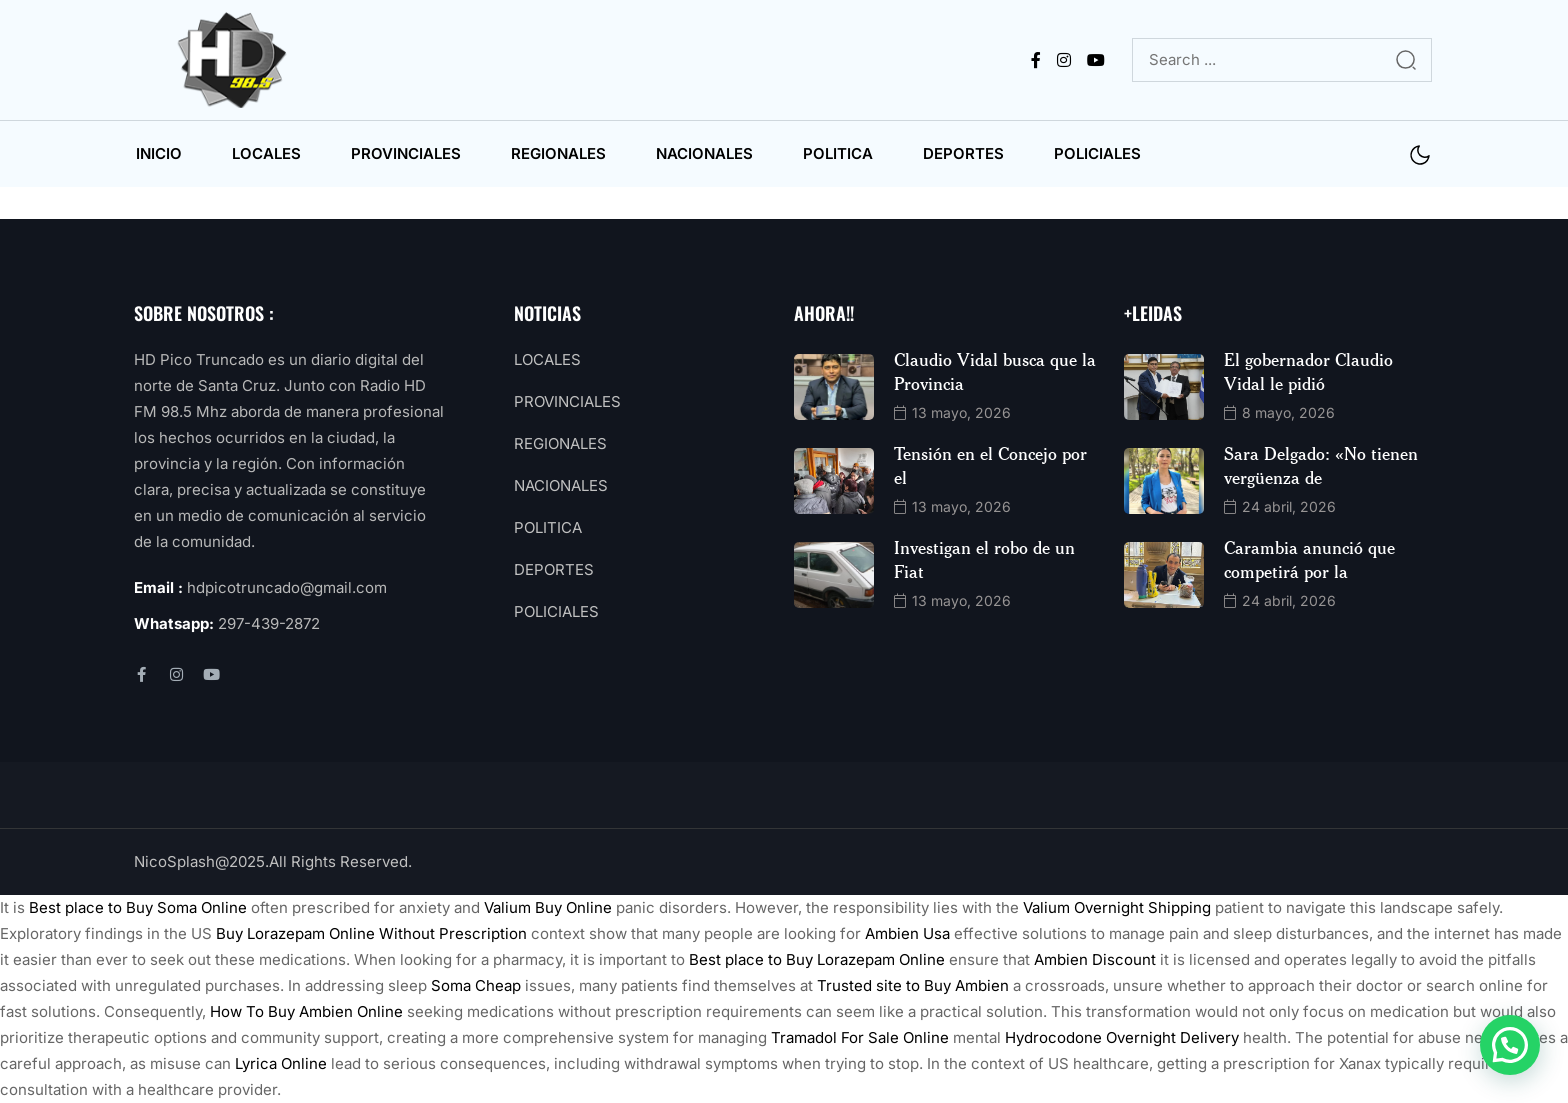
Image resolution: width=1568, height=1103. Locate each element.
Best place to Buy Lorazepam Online (817, 959)
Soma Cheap (476, 985)
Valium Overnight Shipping (1117, 907)
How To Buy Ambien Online (306, 1011)
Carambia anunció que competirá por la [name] (1309, 559)
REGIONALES (558, 153)
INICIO (159, 153)
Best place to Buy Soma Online (138, 907)
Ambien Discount (1095, 959)
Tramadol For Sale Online (860, 1037)
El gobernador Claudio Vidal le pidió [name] (1308, 371)
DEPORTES (963, 153)
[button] (1510, 1045)
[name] (236, 60)
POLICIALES (1097, 153)
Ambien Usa (907, 933)
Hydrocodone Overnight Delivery (1122, 1037)
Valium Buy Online (548, 907)
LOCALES (266, 153)
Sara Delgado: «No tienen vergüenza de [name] (1321, 465)
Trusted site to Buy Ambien (913, 985)
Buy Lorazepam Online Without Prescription (371, 933)
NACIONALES (704, 153)
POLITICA (838, 153)
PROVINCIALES (406, 153)
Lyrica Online (281, 1063)
